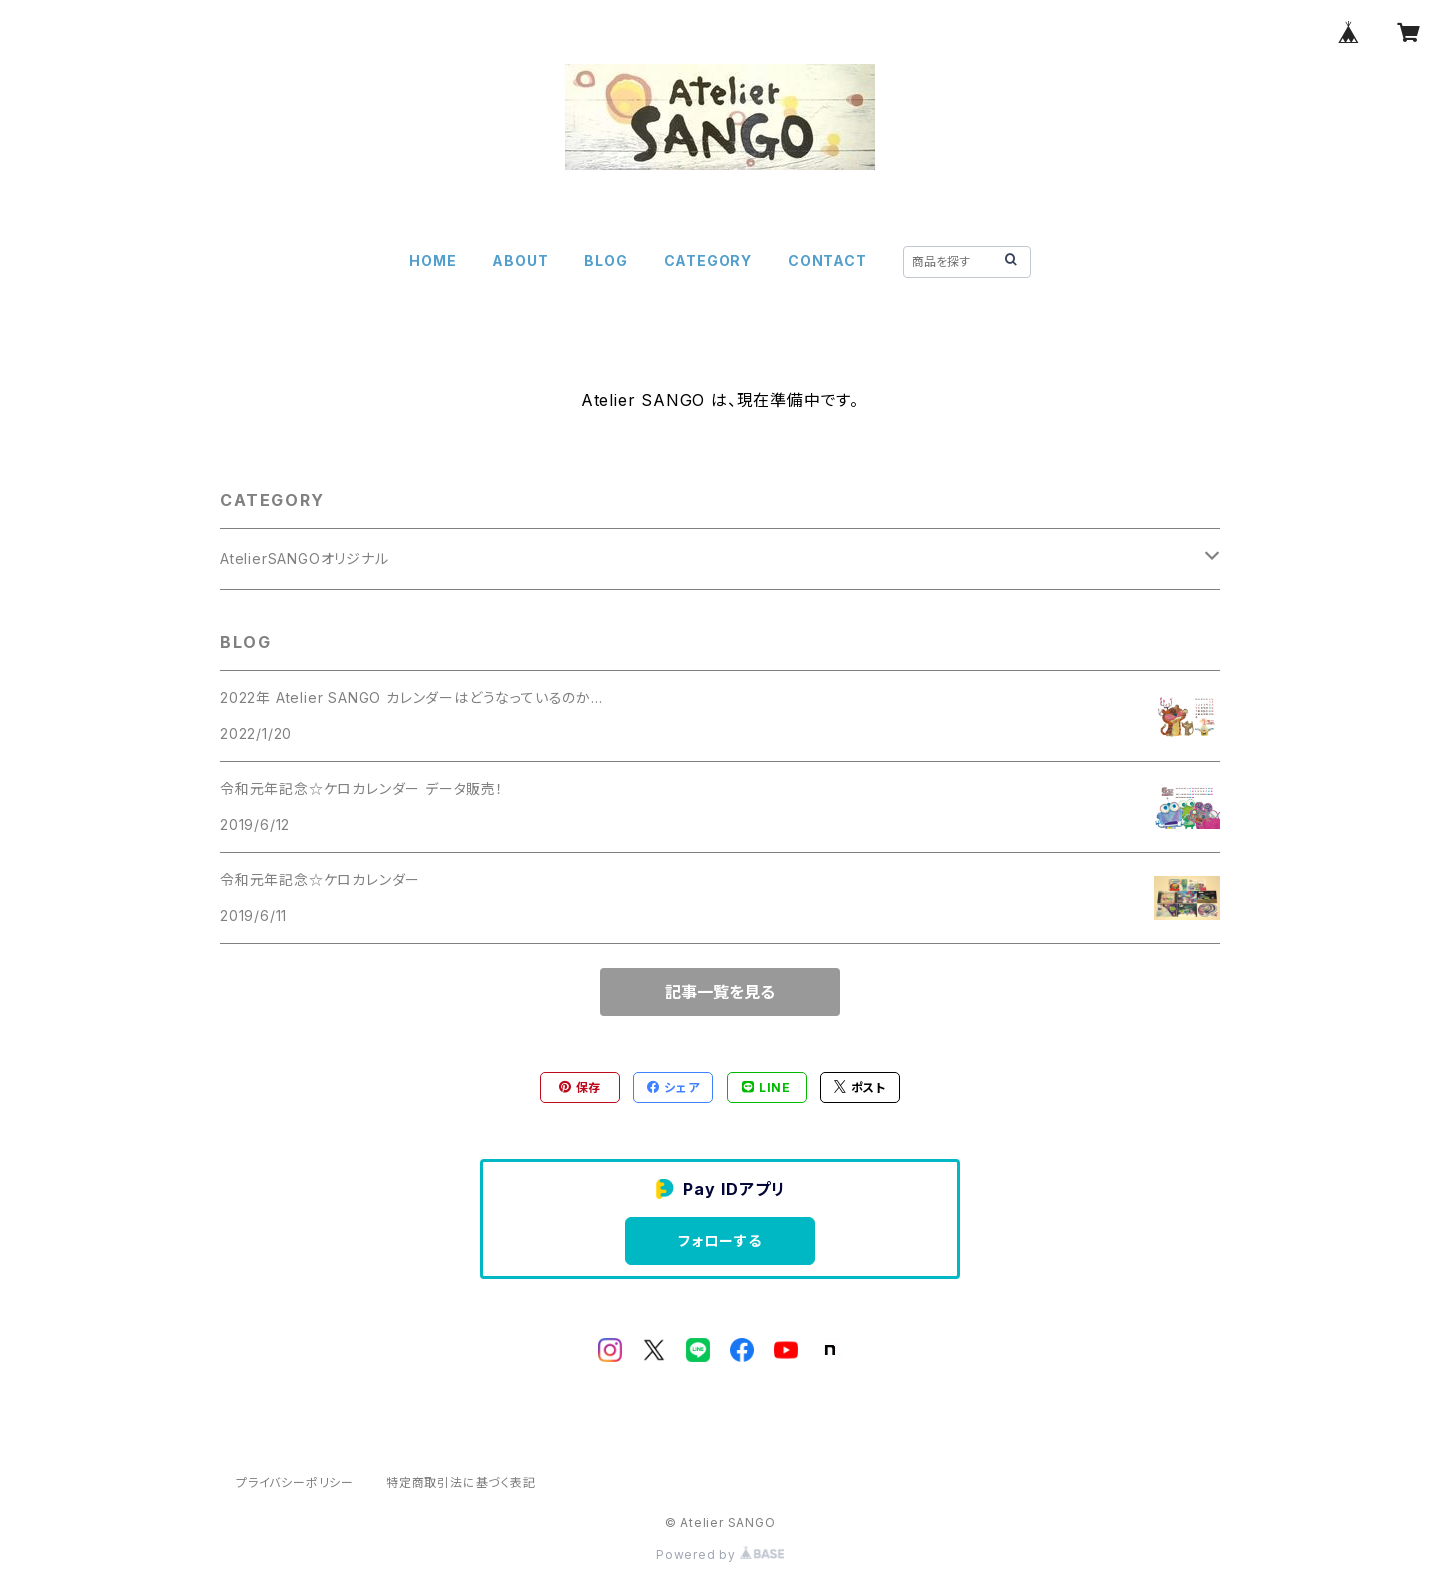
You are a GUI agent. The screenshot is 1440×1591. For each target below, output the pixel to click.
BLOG (605, 260)
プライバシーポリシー (295, 1482)
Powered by (720, 1554)
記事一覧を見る (720, 992)
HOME (432, 260)
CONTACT (827, 260)
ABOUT (520, 260)
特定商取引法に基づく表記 (461, 1482)
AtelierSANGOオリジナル (304, 558)
